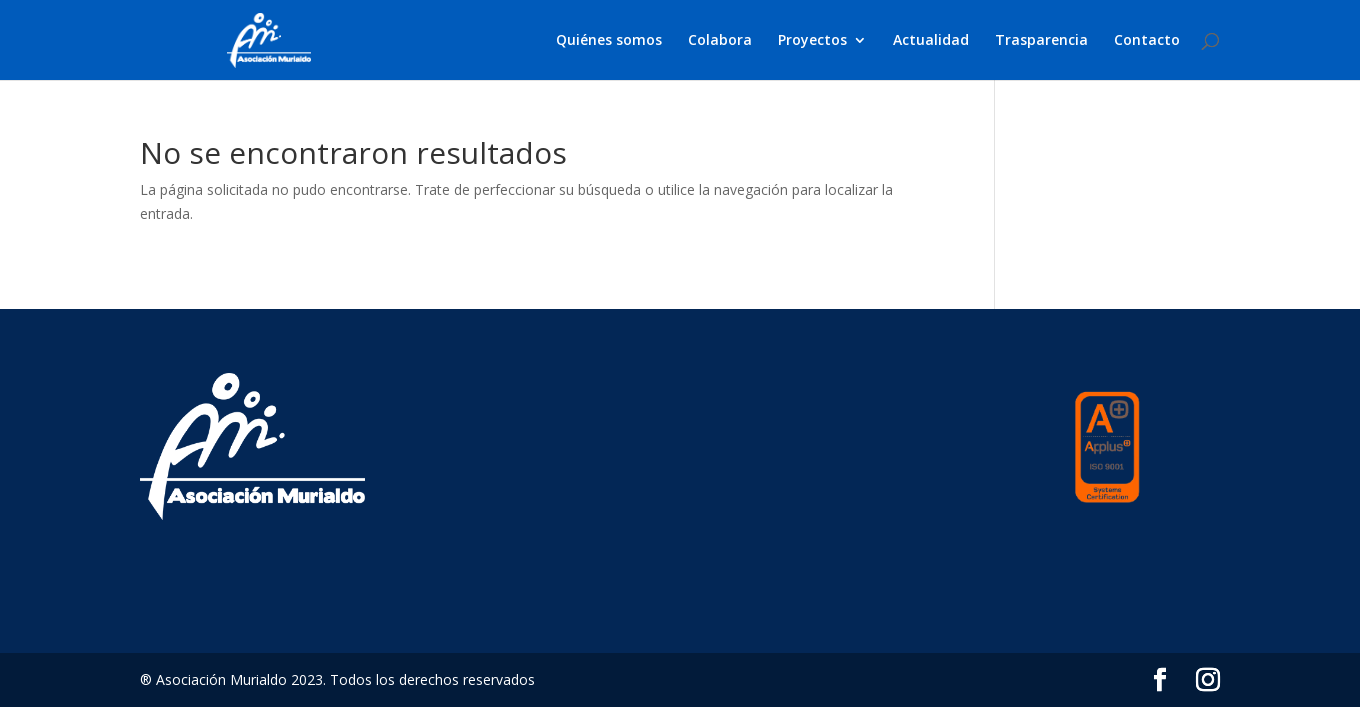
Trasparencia (1041, 41)
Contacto (1147, 41)
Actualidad (931, 41)
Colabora (720, 41)
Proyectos (812, 41)
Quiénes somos (609, 41)
